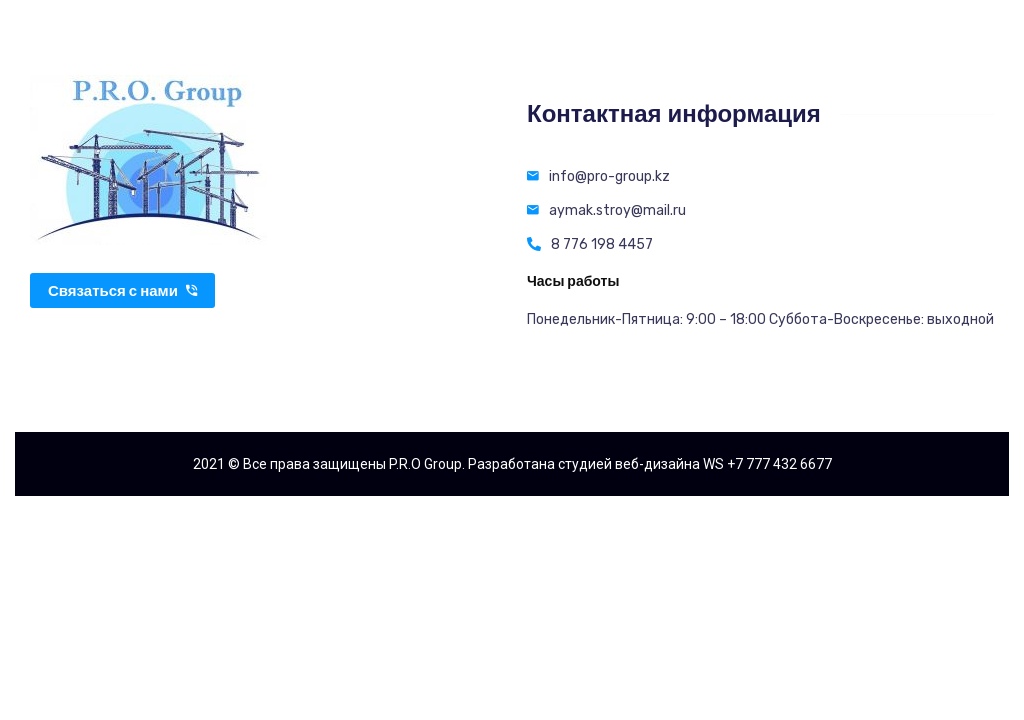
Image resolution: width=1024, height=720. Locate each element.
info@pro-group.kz (609, 176)
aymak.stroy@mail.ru (617, 210)
